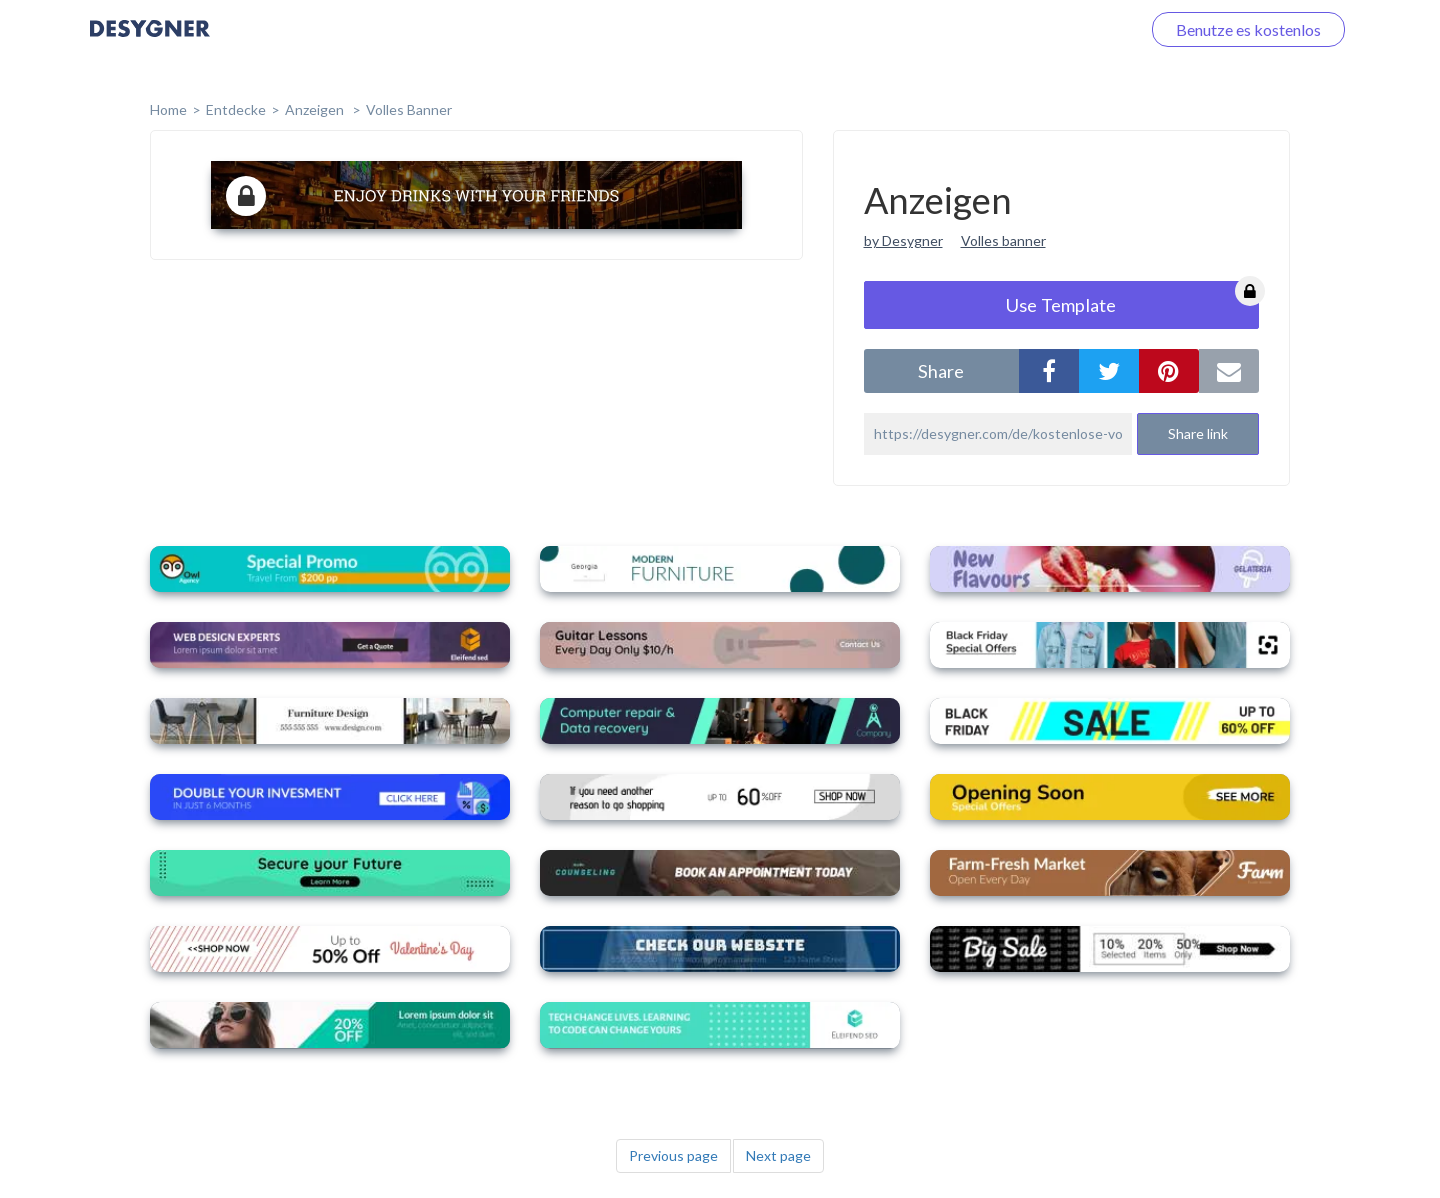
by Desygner (903, 240)
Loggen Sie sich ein (1052, 29)
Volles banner (1003, 240)
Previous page (673, 1155)
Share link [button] (1198, 433)
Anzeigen (316, 109)
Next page (778, 1155)
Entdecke (236, 109)
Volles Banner (409, 109)
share (941, 371)
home (168, 109)
